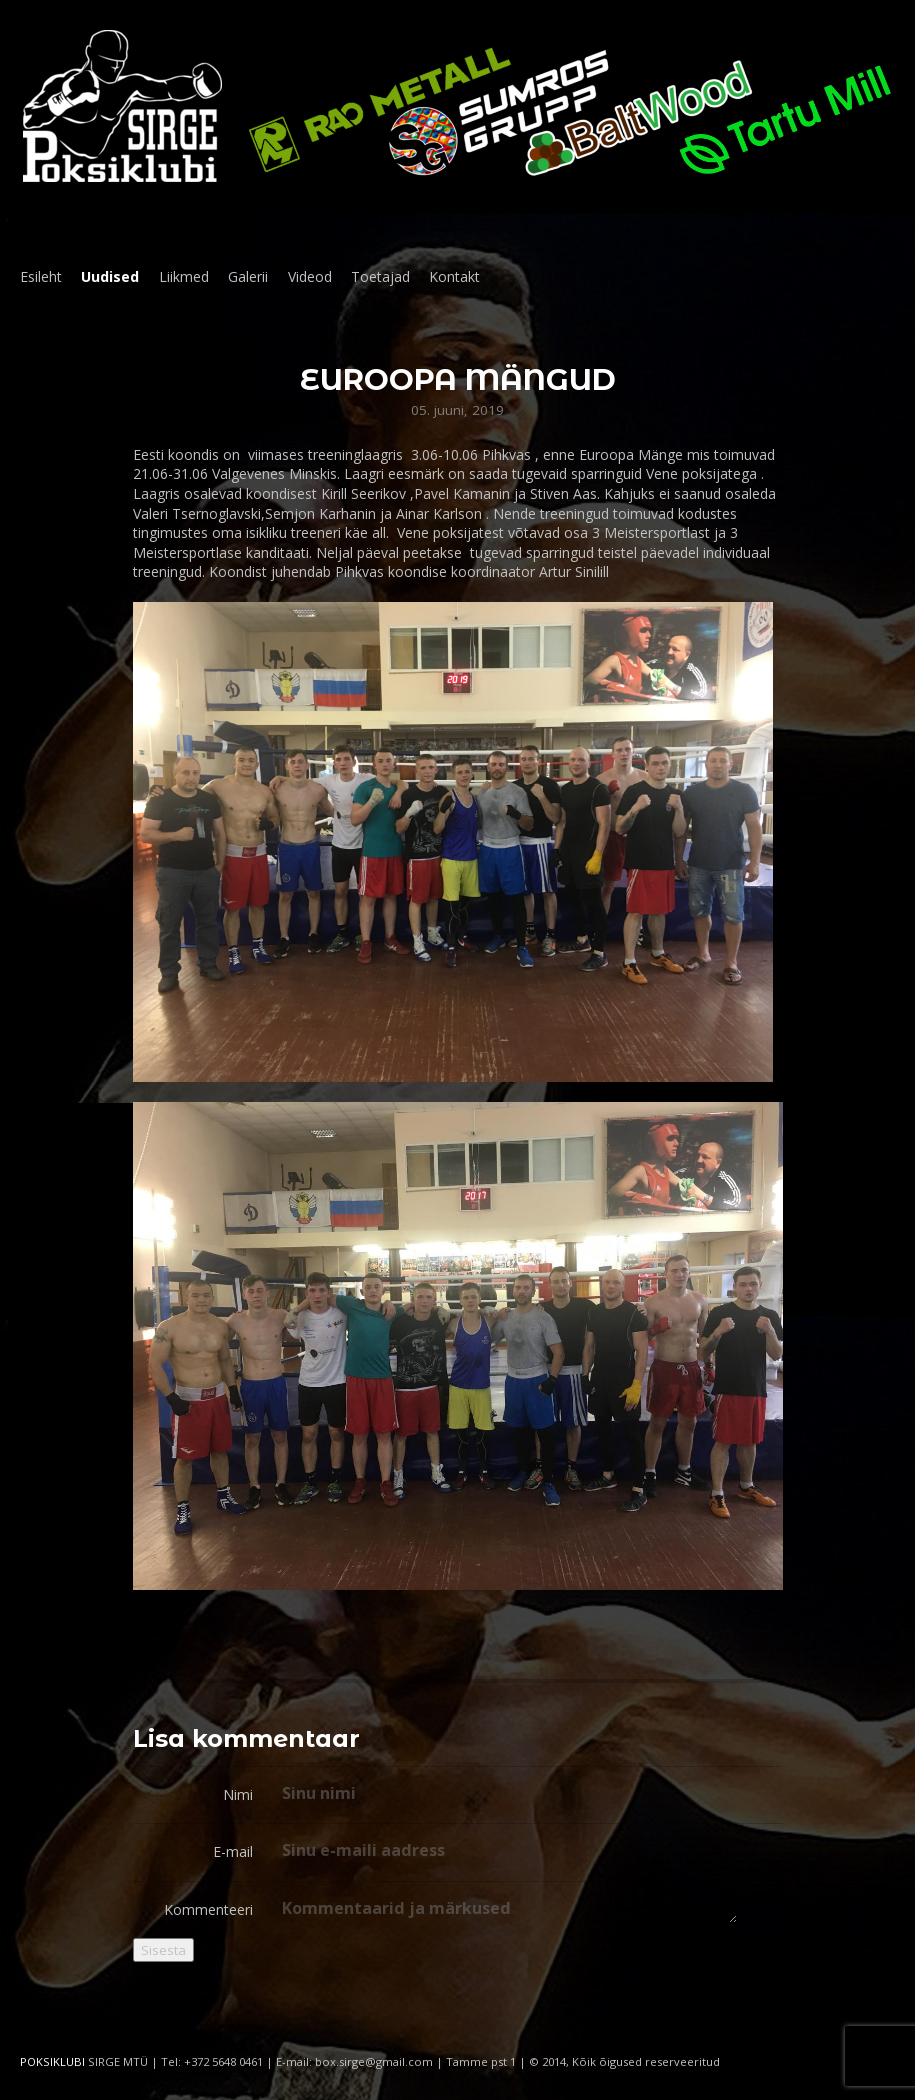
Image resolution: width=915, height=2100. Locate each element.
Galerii (248, 276)
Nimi (238, 1794)
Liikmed (184, 276)
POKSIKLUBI (52, 2061)
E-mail (233, 1851)
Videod (310, 276)
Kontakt (454, 276)
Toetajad (380, 276)
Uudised (110, 276)
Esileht (41, 276)
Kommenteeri (208, 1909)
